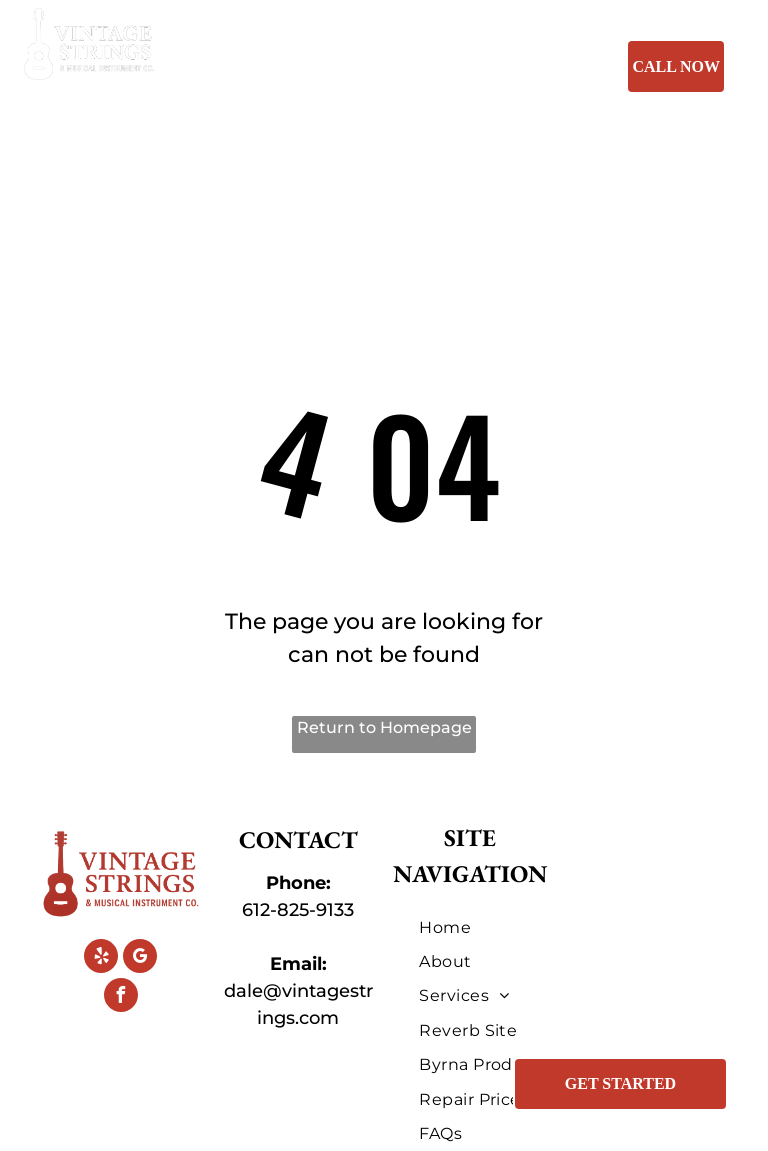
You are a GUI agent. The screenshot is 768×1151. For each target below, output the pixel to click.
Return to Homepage (384, 727)
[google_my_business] (140, 958)
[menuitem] (294, 70)
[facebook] (121, 997)
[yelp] (101, 958)
